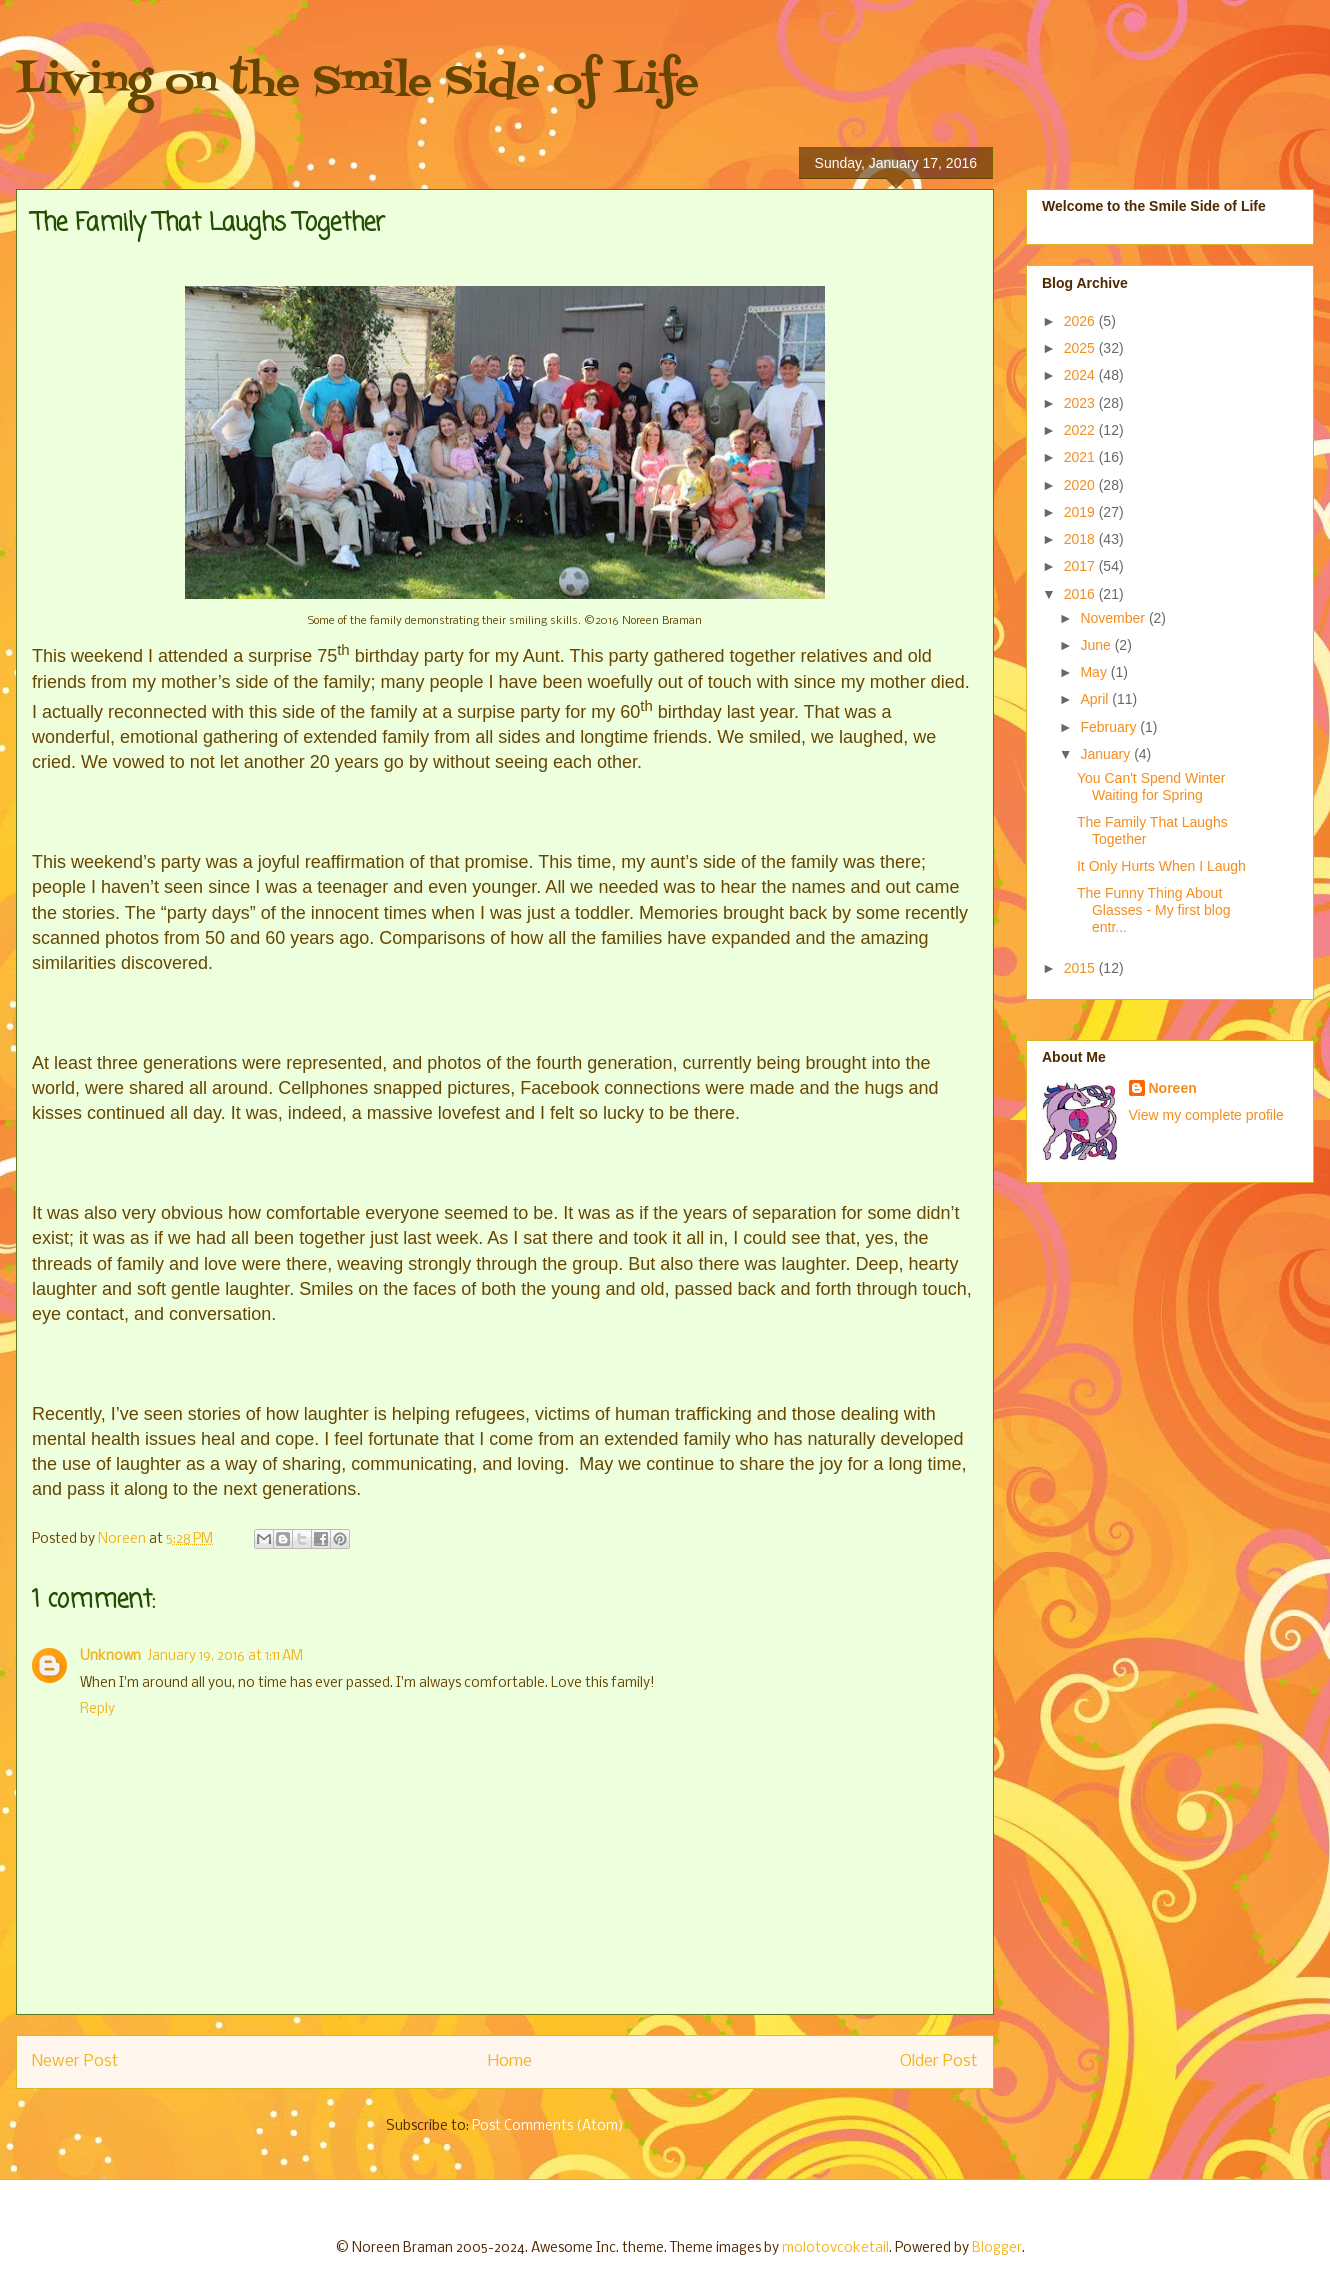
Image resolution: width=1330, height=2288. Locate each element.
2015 (1081, 968)
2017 (1081, 566)
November (1114, 618)
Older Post (939, 2061)
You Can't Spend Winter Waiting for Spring (1151, 786)
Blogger (997, 2248)
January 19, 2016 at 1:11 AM (225, 1656)
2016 (1081, 594)
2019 (1081, 512)
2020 (1081, 485)
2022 (1081, 430)
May (1095, 672)
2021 (1081, 457)
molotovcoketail (835, 2248)
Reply (97, 1709)
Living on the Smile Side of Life (357, 82)
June (1097, 645)
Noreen (1173, 1088)
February (1110, 727)
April (1096, 699)
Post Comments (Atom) (548, 2126)
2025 (1081, 348)
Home (510, 2061)
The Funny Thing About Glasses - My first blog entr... (1153, 910)
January (1107, 754)
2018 (1081, 539)
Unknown (110, 1656)
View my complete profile (1206, 1115)
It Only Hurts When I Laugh (1161, 866)
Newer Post (75, 2061)
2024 (1081, 375)
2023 (1081, 403)
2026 (1081, 321)
